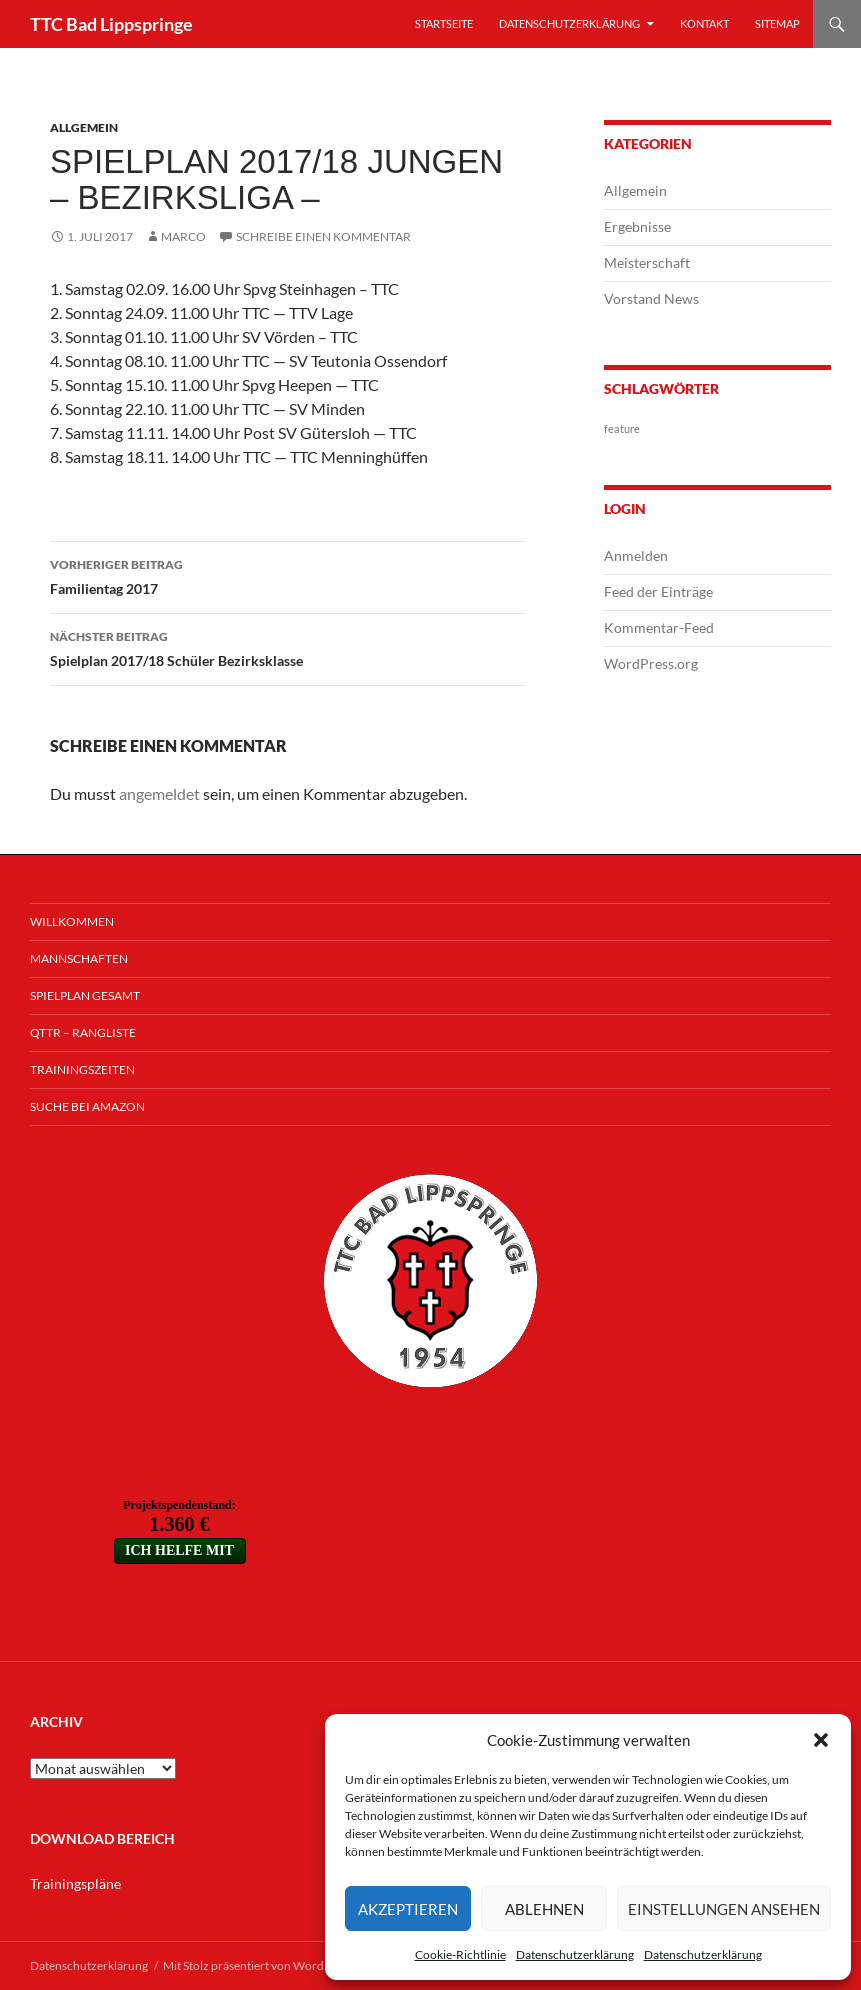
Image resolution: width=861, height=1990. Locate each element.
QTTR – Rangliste (83, 1032)
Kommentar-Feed (659, 627)
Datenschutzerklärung (575, 1954)
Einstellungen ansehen (724, 1909)
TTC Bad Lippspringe (111, 24)
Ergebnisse (637, 226)
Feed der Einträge (658, 591)
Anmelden (636, 555)
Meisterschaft (647, 262)
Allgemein (84, 127)
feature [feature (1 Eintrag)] (622, 428)
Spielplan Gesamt (85, 995)
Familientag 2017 (287, 575)
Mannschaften (79, 958)
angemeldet (159, 793)
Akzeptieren (408, 1909)
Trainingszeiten (82, 1069)
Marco (183, 236)
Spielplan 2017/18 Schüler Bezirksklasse (287, 647)
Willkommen (72, 921)
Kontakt (704, 23)
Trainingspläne (75, 1883)
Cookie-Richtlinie (460, 1954)
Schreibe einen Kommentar (323, 236)
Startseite (444, 23)
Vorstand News (651, 298)
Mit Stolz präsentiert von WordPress (257, 1965)
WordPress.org (651, 663)
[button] (821, 1740)
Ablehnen (544, 1909)
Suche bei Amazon (87, 1106)
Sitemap (777, 23)
